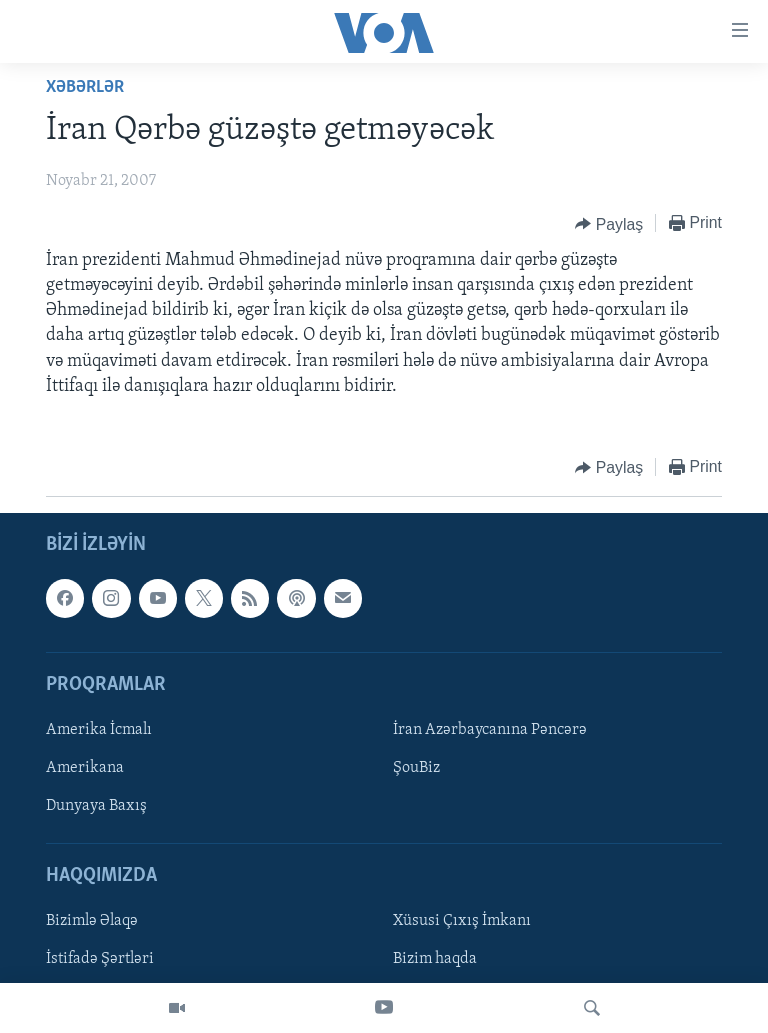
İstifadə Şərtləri (100, 959)
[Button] (609, 224)
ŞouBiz (416, 768)
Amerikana (85, 768)
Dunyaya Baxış (96, 806)
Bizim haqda (435, 959)
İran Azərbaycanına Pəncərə (490, 730)
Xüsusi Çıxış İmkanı (462, 921)
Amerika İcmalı (99, 730)
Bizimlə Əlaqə (92, 921)
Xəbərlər (85, 87)
